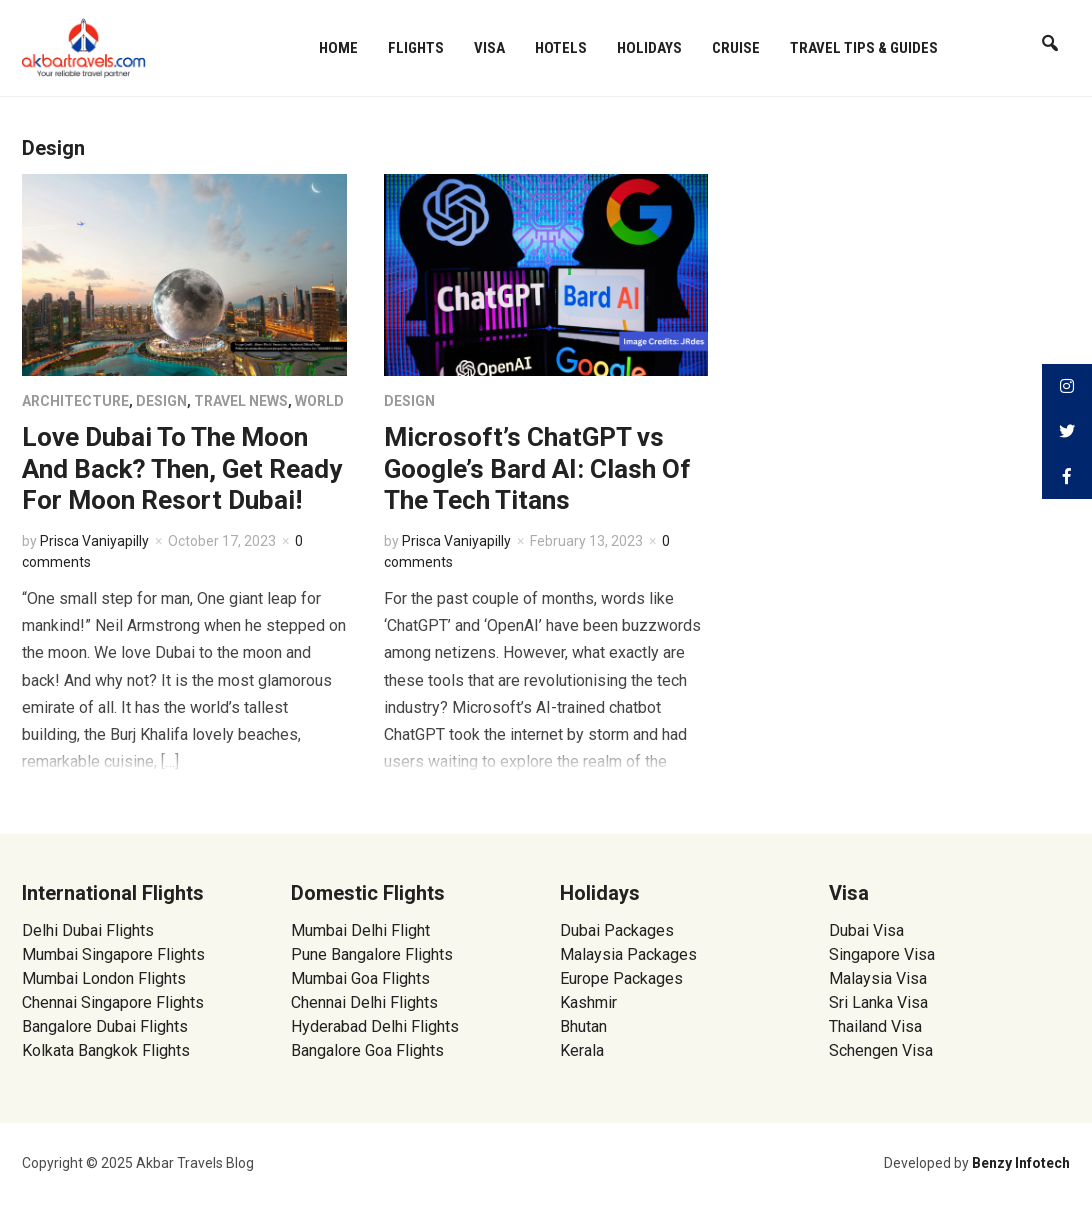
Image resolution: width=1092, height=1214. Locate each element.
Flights (416, 48)
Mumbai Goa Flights (360, 978)
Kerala (582, 1050)
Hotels (561, 48)
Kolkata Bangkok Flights (106, 1050)
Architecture (75, 401)
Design (161, 401)
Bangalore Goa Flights (367, 1050)
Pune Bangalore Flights (372, 954)
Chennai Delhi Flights (364, 1002)
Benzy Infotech (1021, 1163)
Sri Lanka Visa (880, 1002)
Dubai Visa (866, 930)
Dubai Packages (617, 930)
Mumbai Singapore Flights (113, 954)
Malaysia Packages (628, 954)
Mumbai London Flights (104, 978)
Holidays (649, 48)
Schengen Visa (881, 1050)
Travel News (241, 401)
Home (338, 48)
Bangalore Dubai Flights (105, 1026)
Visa (489, 48)
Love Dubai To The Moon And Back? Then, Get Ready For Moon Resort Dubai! (182, 468)
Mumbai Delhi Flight (360, 930)
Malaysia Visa (878, 978)
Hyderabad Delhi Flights (375, 1026)
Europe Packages (621, 978)
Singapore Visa (882, 954)
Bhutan (583, 1026)
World (319, 401)
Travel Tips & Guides (864, 48)
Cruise (736, 48)
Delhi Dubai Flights (88, 930)
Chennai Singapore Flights (113, 1002)
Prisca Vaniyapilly (94, 541)
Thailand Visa (875, 1026)
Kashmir (588, 1002)
